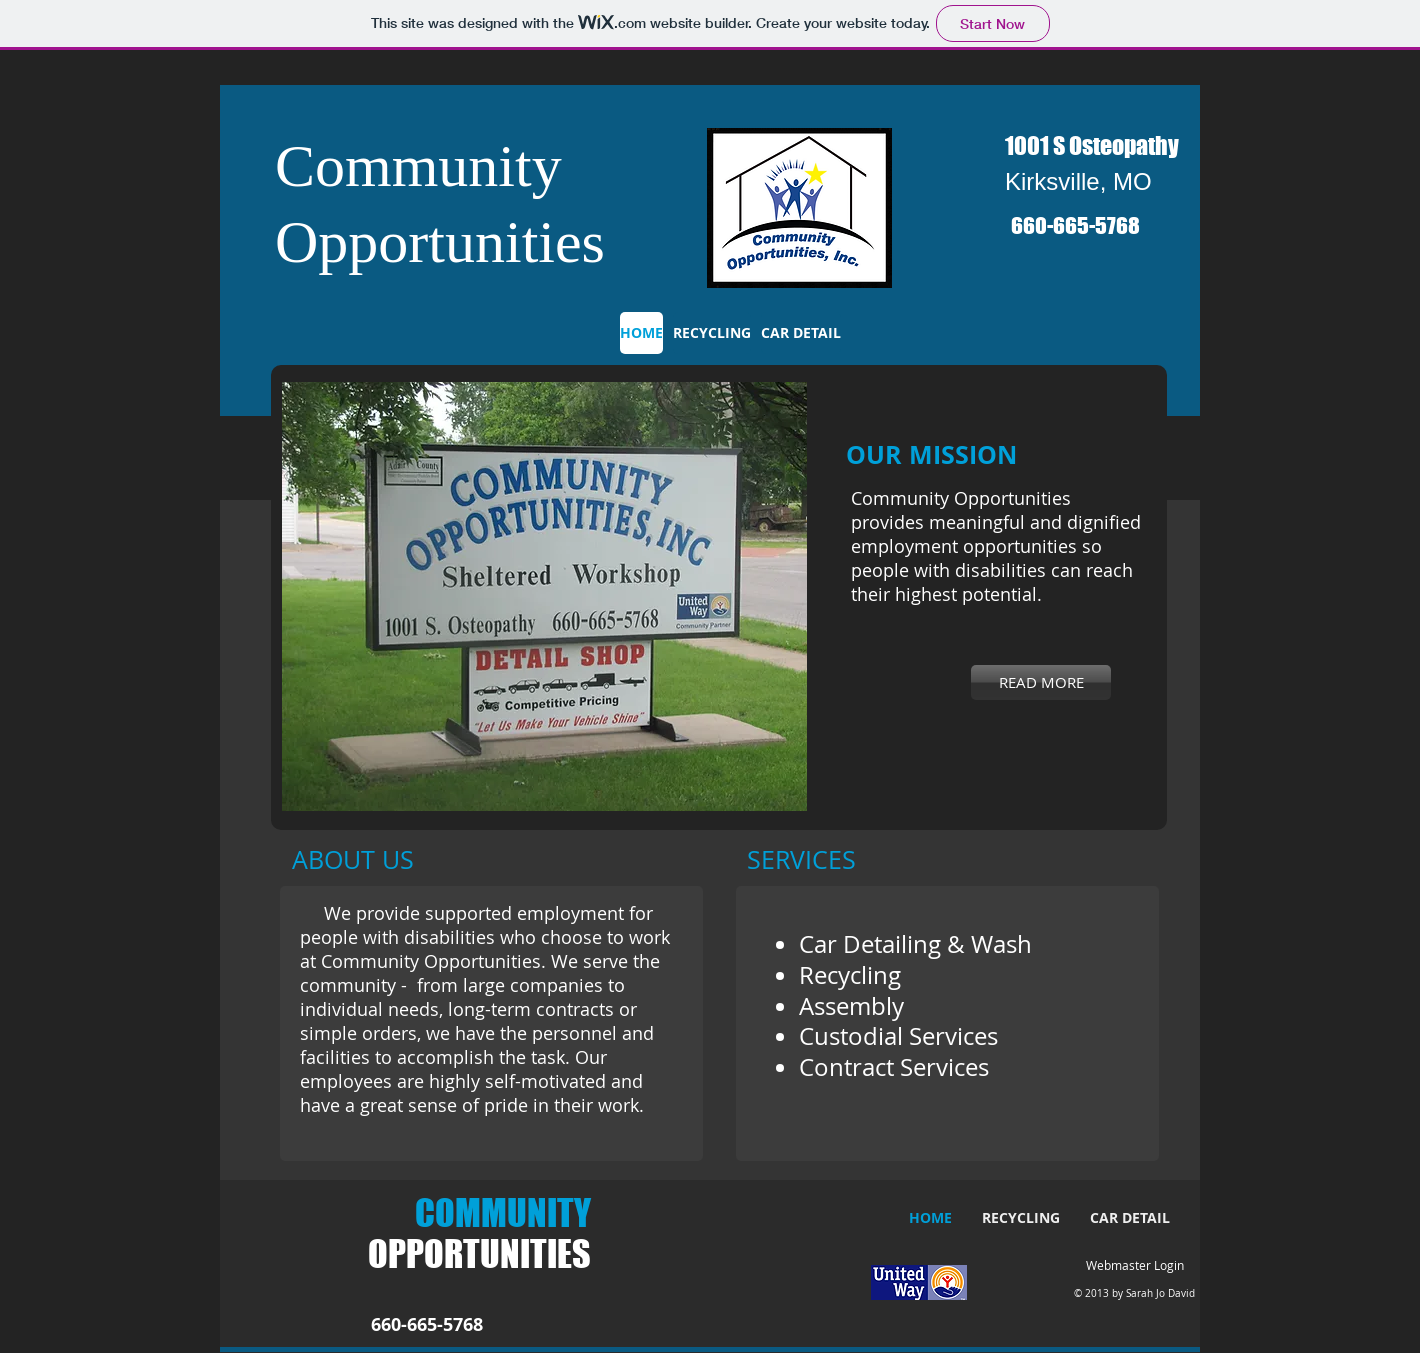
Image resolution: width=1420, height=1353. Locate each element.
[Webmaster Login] (1135, 1266)
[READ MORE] (1041, 682)
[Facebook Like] (1109, 274)
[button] (544, 596)
